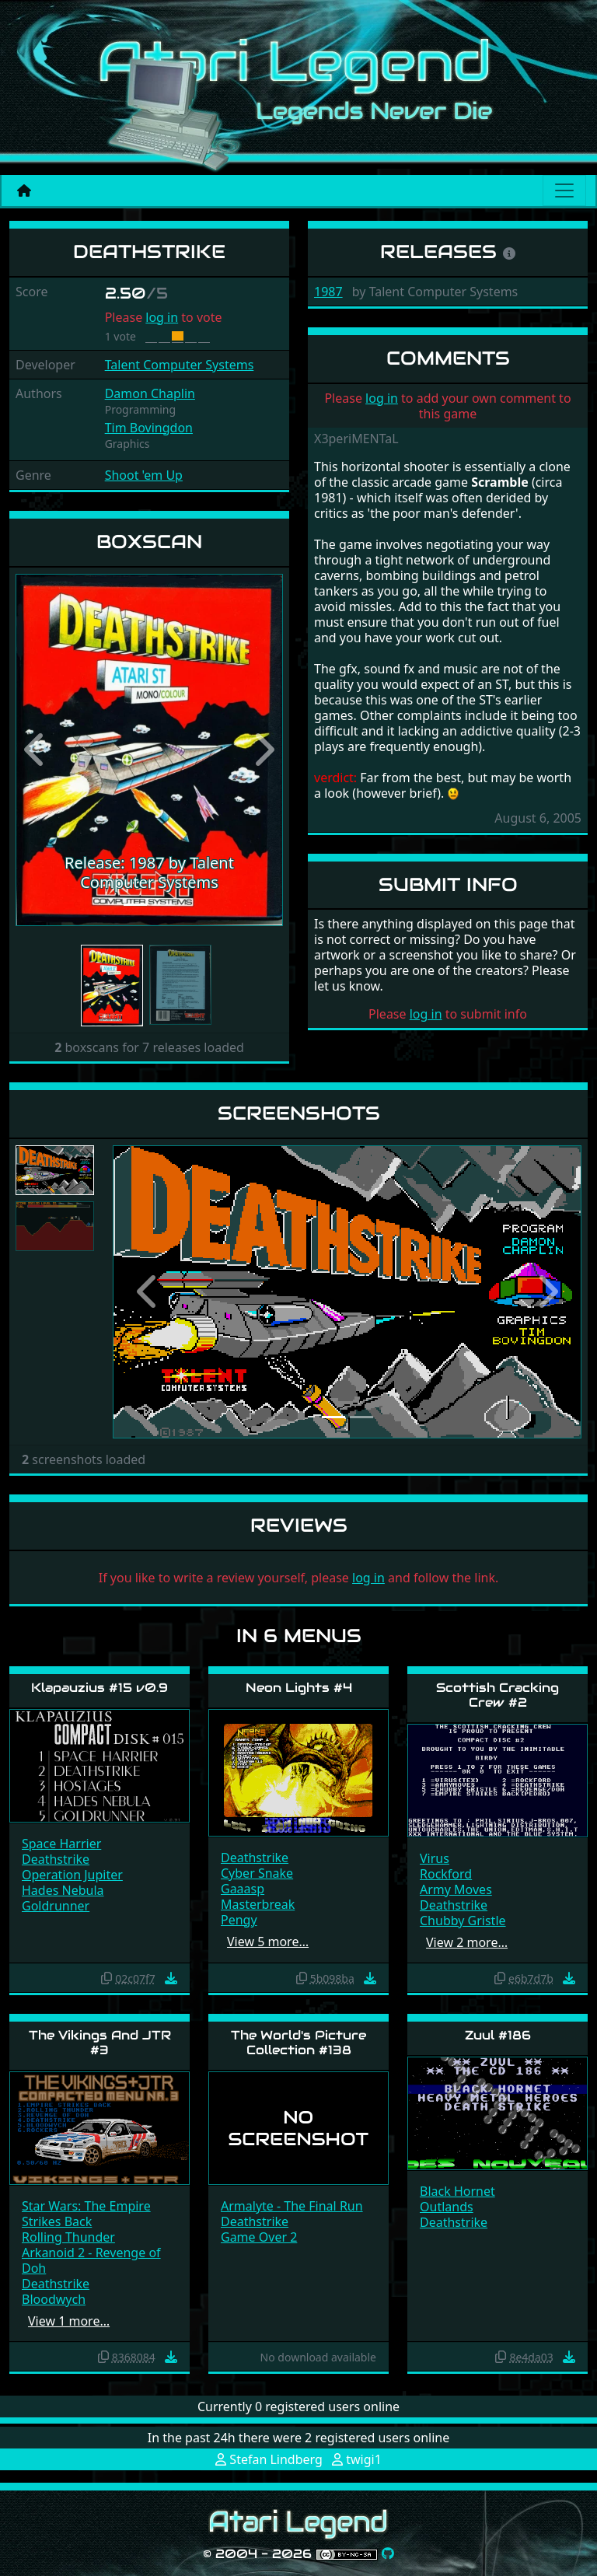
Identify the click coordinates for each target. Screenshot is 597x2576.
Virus (434, 1858)
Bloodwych (54, 2299)
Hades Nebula (63, 1890)
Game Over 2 (259, 2237)
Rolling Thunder (68, 2237)
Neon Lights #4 (299, 1687)
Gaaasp (242, 1888)
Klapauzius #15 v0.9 (99, 1687)
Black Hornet (457, 2191)
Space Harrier (61, 1843)
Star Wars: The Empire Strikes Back (86, 2213)
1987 (328, 291)
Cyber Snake (257, 1873)
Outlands (446, 2206)
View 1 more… (69, 2321)
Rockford (446, 1873)
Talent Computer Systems (179, 364)
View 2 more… (467, 1942)
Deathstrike (55, 1859)
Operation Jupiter (72, 1874)
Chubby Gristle (463, 1920)
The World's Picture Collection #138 (298, 2042)
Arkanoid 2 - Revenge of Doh (91, 2260)
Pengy (239, 1919)
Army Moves (456, 1889)
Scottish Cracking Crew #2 (497, 1695)
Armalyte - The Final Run (292, 2205)
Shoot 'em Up (144, 475)
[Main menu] (564, 190)
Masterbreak (258, 1904)
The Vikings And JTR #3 (100, 2042)
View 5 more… (268, 1941)
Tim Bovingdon (149, 427)
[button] (36, 750)
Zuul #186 (498, 2035)
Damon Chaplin (150, 393)
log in (161, 317)
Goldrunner (55, 1905)
